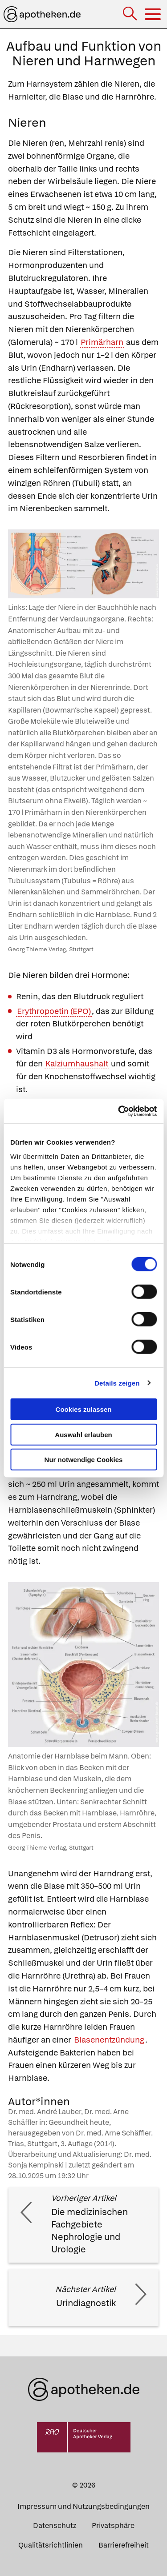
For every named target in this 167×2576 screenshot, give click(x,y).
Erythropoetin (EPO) (54, 1011)
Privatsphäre (113, 2525)
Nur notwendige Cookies (84, 1459)
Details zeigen (116, 1382)
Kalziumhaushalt (76, 1063)
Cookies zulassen (84, 1409)
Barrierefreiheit (123, 2545)
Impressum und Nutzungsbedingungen (83, 2506)
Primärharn (102, 342)
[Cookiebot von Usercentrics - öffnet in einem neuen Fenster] (119, 1111)
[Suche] (131, 14)
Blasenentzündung (109, 2040)
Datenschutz (54, 2525)
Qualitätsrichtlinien (50, 2545)
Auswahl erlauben (83, 1434)
